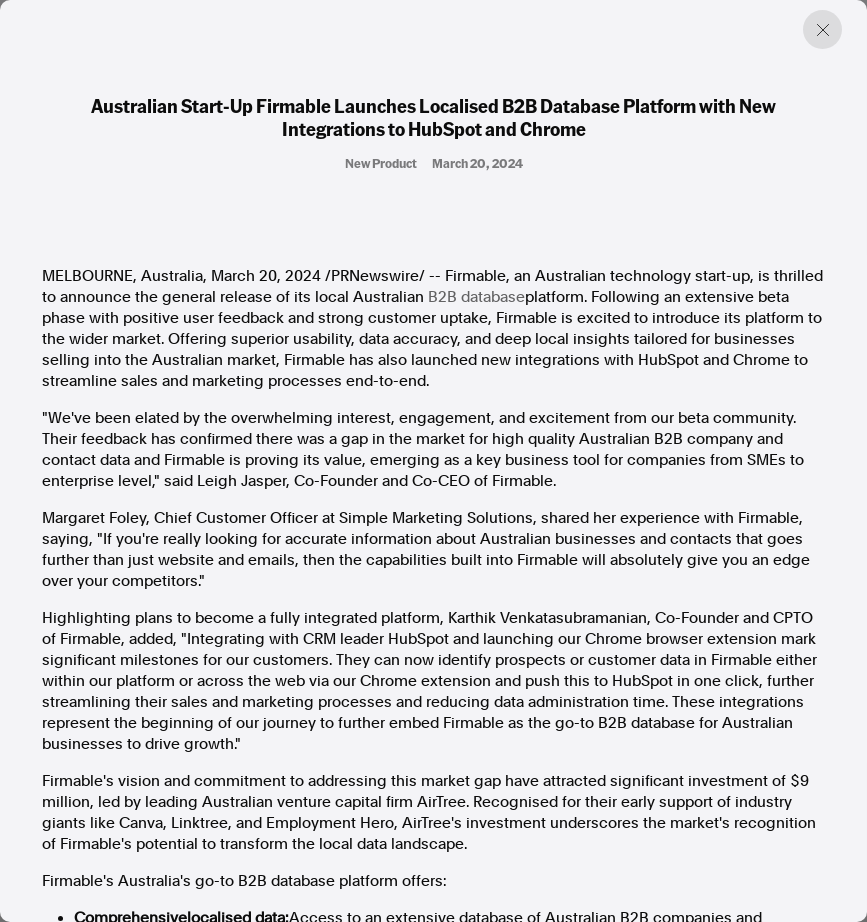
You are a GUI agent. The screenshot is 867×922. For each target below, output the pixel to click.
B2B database (476, 297)
